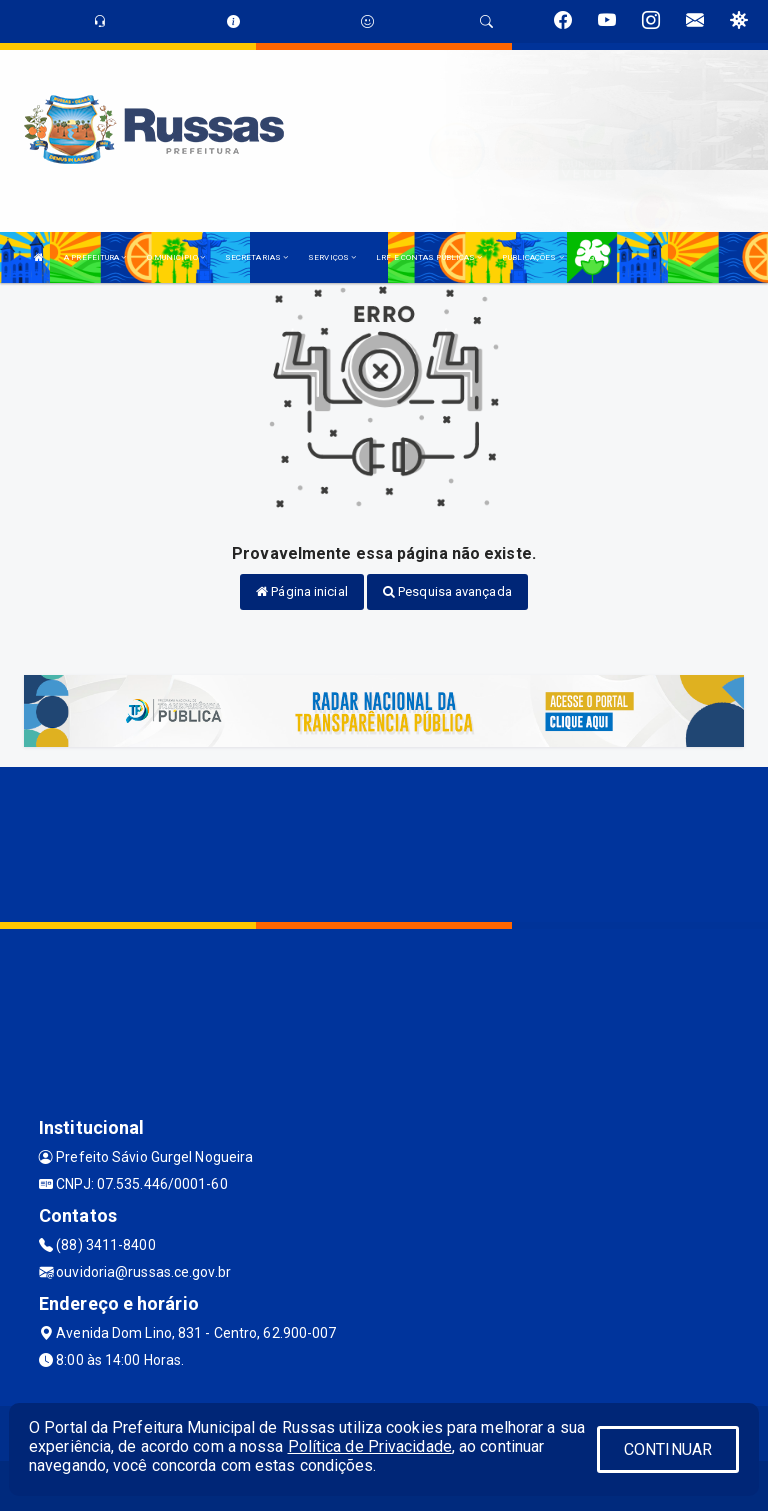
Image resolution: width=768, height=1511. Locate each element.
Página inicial (302, 591)
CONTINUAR (668, 1449)
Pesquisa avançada (447, 591)
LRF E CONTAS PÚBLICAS (429, 257)
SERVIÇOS (332, 257)
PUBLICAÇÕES (532, 257)
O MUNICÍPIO (176, 257)
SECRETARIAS (256, 257)
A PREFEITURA (95, 257)
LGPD (594, 257)
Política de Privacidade (370, 1446)
